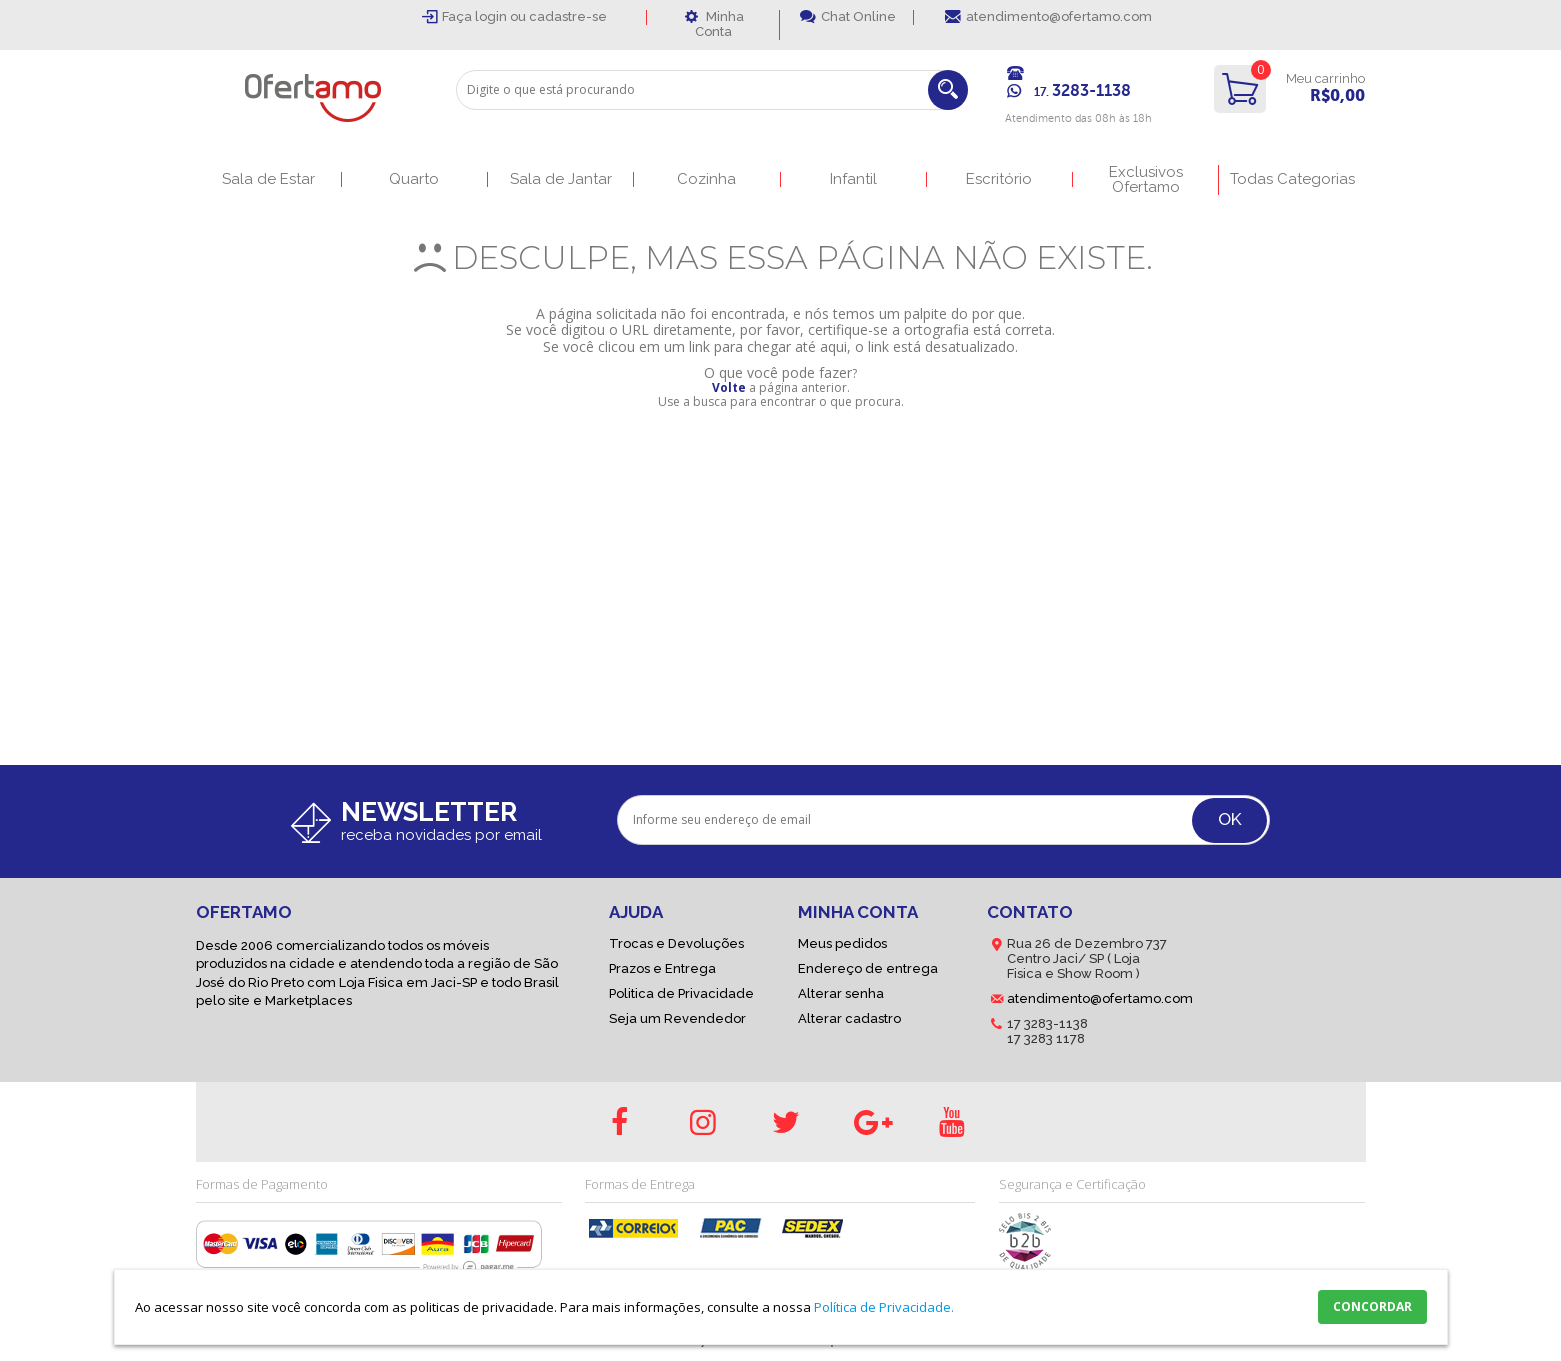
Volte (729, 387)
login (492, 16)
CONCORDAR (1372, 1306)
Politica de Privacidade (681, 993)
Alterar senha (841, 993)
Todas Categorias (1292, 179)
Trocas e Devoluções (676, 943)
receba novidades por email (441, 835)
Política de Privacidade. (884, 1307)
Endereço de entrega (868, 968)
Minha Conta (719, 24)
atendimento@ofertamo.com (1059, 16)
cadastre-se (568, 16)
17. (1082, 92)
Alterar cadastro (849, 1018)
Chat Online (858, 16)
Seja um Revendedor (677, 1018)
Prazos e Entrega (662, 968)
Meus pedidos (842, 943)
